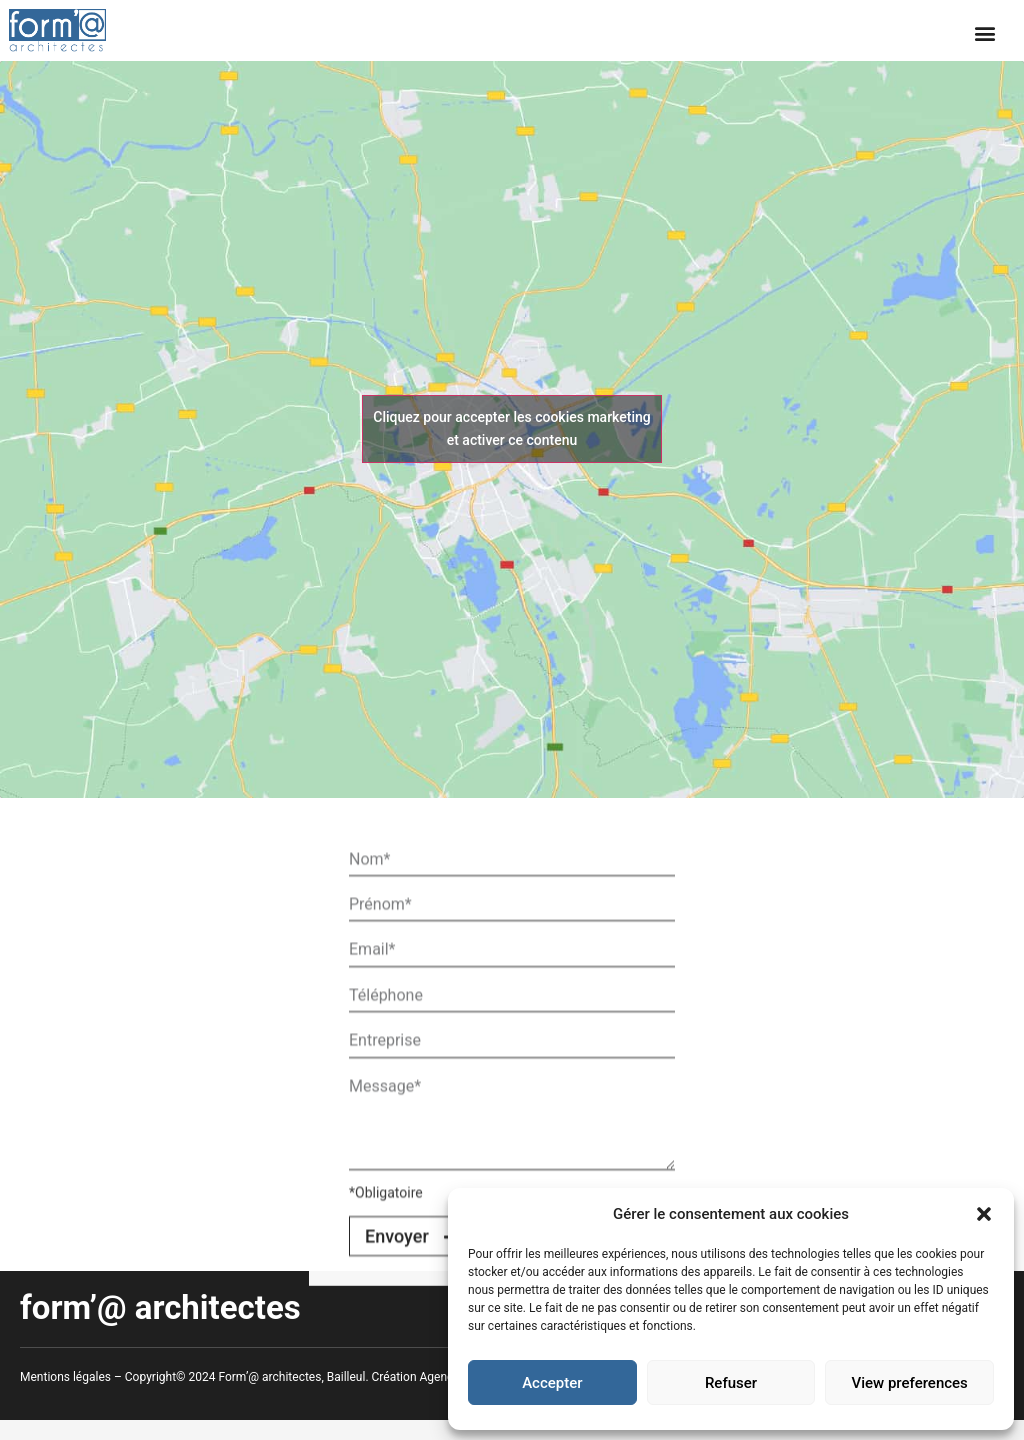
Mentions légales (65, 1377)
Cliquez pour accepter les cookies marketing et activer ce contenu (511, 428)
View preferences (910, 1383)
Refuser (731, 1383)
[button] (984, 1214)
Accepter (552, 1383)
